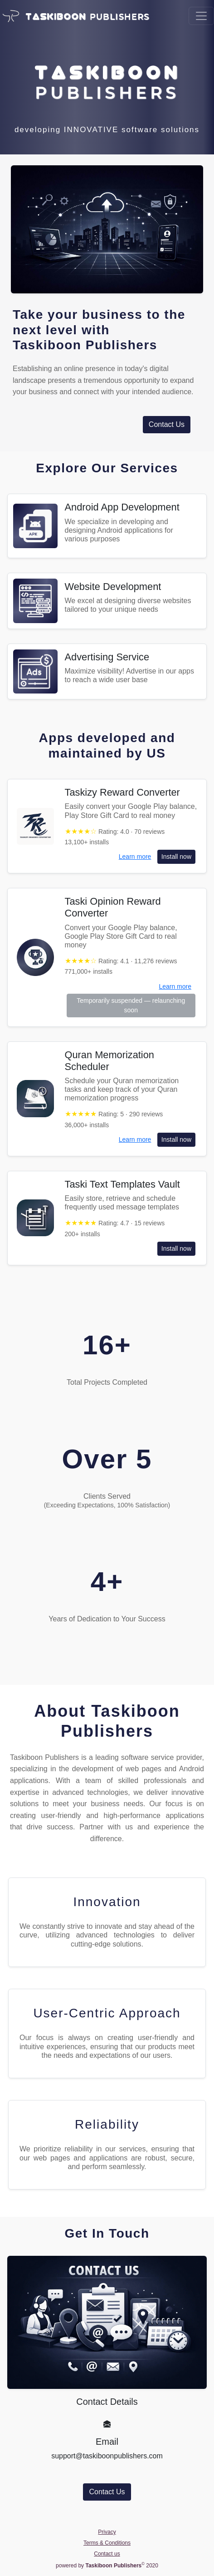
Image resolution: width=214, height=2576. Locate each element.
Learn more (135, 856)
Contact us (107, 2554)
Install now (176, 856)
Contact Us (167, 424)
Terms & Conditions (107, 2543)
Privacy (107, 2532)
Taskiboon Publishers (85, 345)
